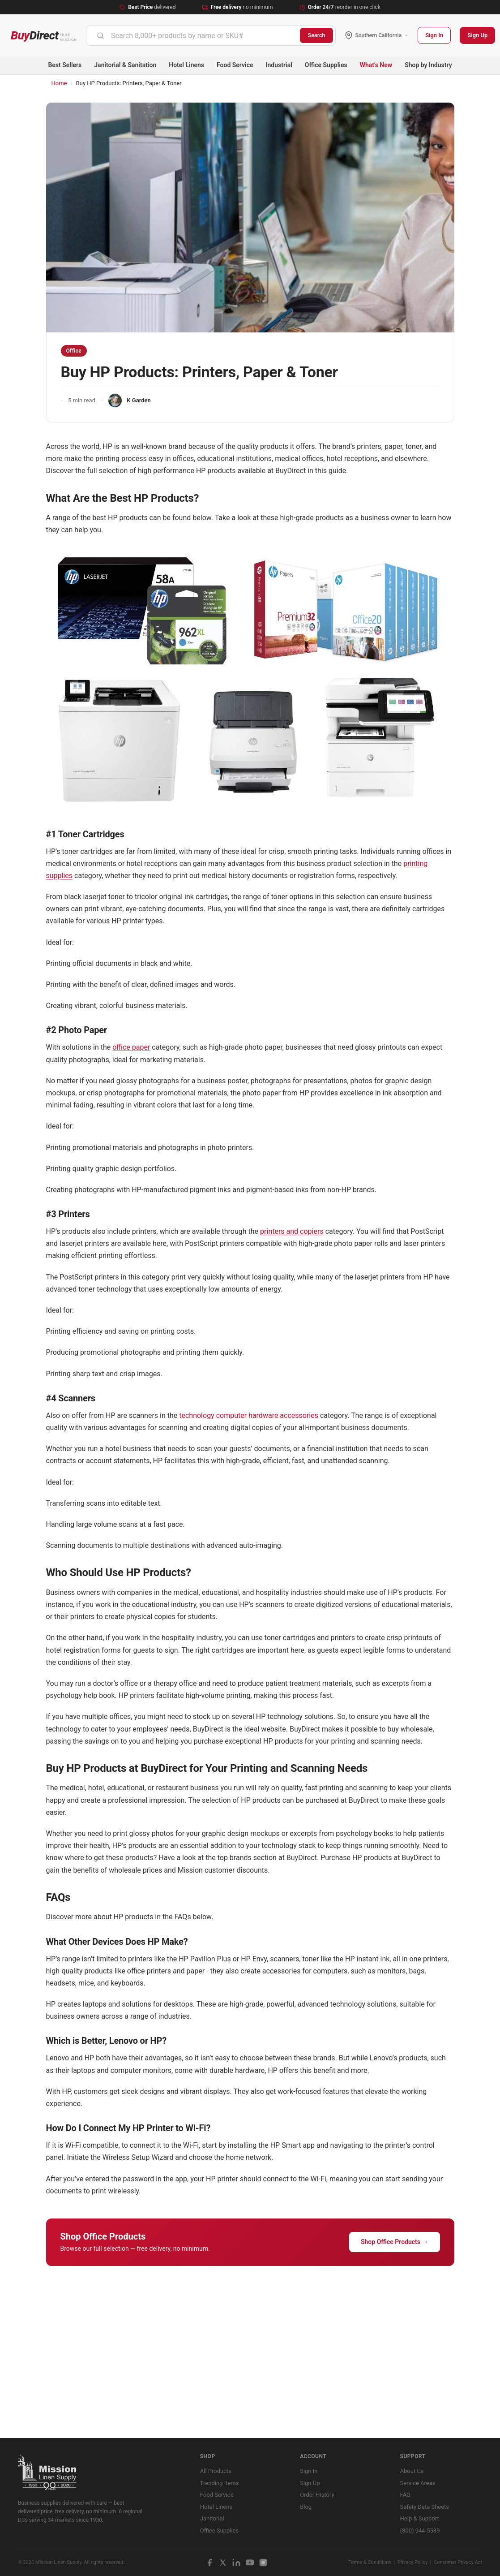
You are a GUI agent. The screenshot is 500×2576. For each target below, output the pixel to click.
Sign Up (477, 35)
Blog (306, 2506)
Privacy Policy (412, 2562)
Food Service (235, 65)
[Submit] (100, 35)
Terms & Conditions (369, 2562)
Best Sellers (64, 65)
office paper (131, 1047)
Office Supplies (326, 65)
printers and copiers (292, 1231)
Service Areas (418, 2483)
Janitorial (212, 2518)
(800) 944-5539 (420, 2530)
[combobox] (193, 35)
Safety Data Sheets (424, 2506)
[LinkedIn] (236, 2562)
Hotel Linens (186, 65)
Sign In (434, 35)
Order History (317, 2494)
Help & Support (419, 2518)
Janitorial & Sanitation (125, 65)
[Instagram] (263, 2562)
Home (59, 83)
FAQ (405, 2494)
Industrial (279, 65)
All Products (215, 2471)
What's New (376, 65)
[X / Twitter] (222, 2562)
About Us (412, 2471)
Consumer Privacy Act (458, 2562)
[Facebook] (209, 2562)
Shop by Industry (428, 65)
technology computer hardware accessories (248, 1415)
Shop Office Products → (394, 2241)
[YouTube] (249, 2562)
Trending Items (219, 2483)
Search (316, 35)
